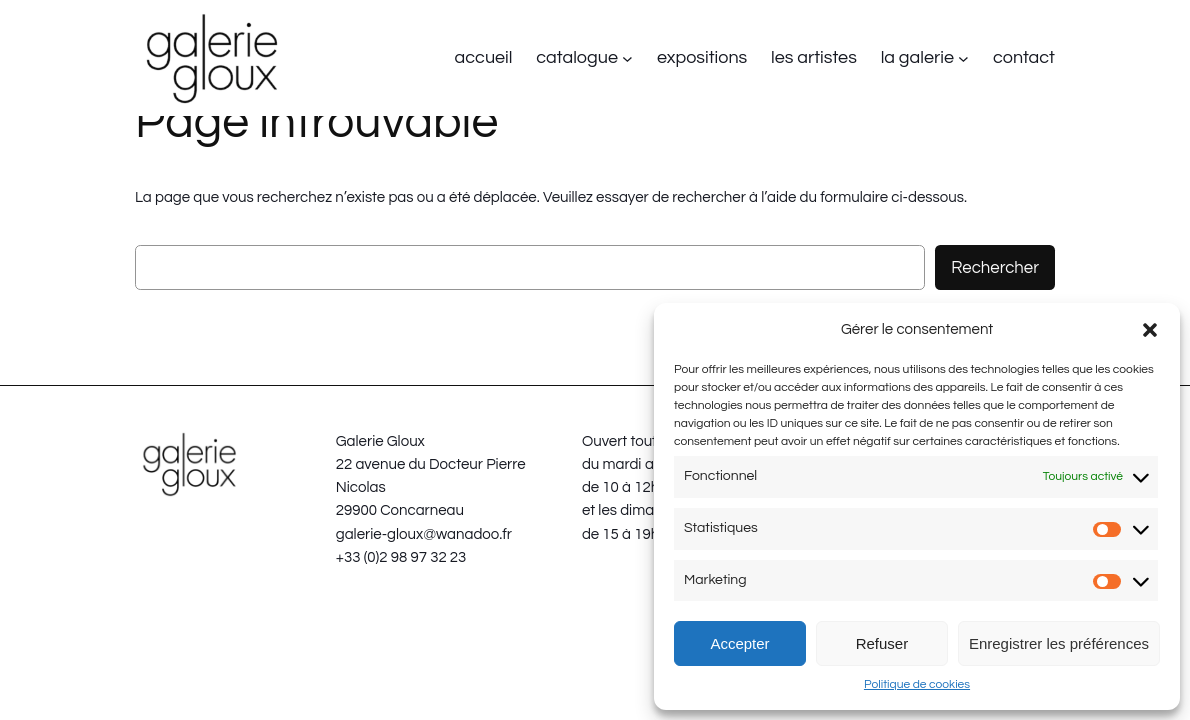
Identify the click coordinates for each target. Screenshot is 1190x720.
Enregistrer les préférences (1059, 643)
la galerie (917, 57)
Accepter (739, 643)
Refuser (882, 643)
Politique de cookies (917, 684)
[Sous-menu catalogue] (627, 58)
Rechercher (995, 268)
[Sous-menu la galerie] (963, 58)
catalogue (577, 57)
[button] (1150, 330)
